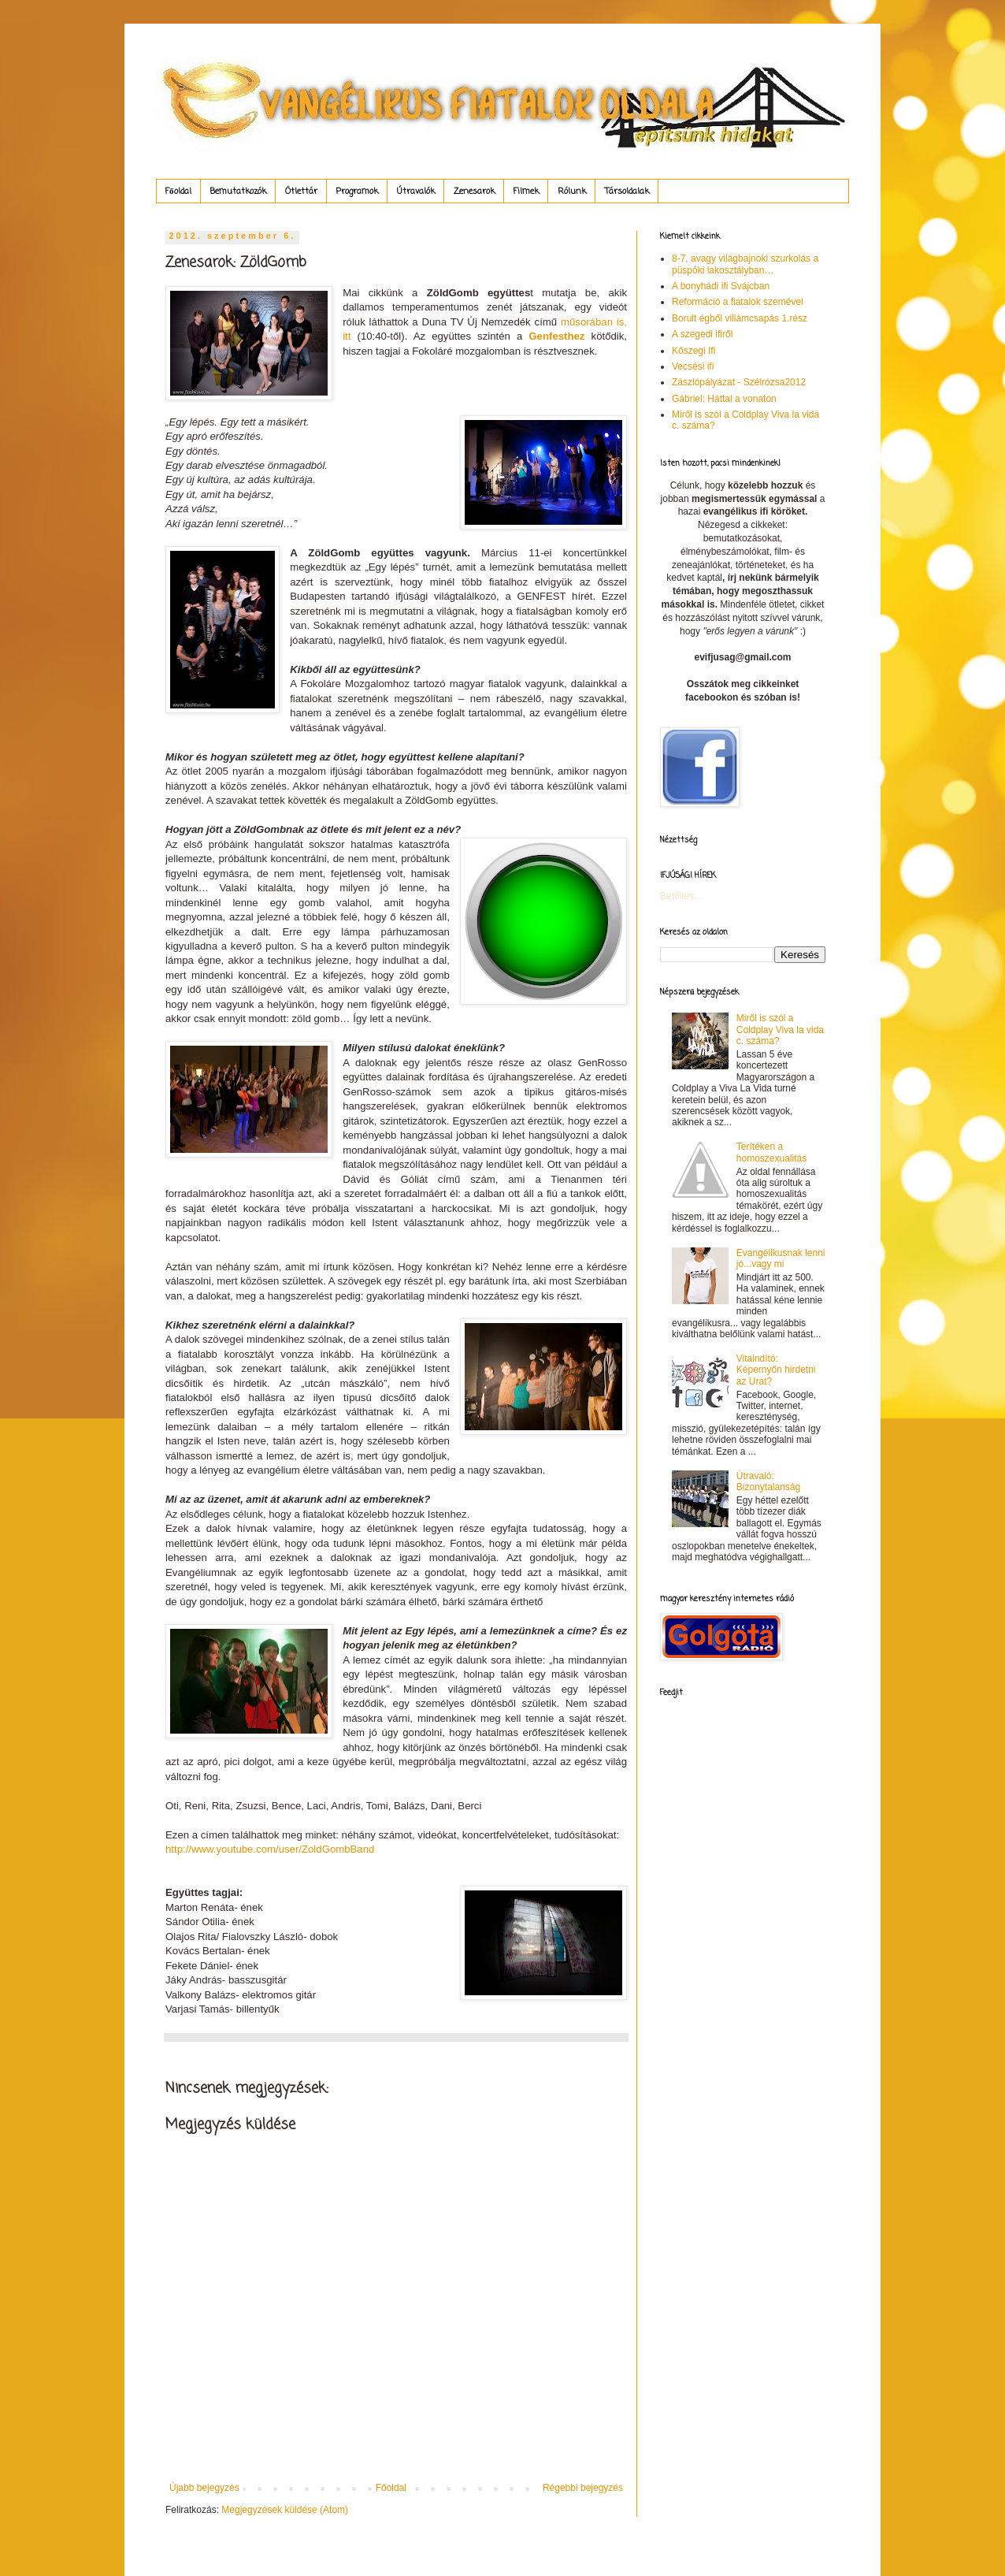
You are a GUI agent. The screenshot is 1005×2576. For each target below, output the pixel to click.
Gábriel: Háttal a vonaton (724, 398)
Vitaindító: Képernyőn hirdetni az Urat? (776, 1370)
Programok (357, 191)
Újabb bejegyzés (204, 2487)
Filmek (526, 191)
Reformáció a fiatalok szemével (737, 301)
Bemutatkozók (238, 191)
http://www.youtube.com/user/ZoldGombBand (269, 1849)
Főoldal (178, 191)
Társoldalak (627, 191)
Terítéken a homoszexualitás (771, 1152)
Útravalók (416, 191)
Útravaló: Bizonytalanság (768, 1481)
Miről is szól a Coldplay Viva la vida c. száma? (780, 1029)
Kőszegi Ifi (693, 350)
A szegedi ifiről (702, 334)
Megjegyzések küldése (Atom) (284, 2509)
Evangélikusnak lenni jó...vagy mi (780, 1258)
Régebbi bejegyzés (583, 2487)
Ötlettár (301, 191)
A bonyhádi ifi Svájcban (721, 286)
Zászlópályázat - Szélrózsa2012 (739, 382)
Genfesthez (556, 336)
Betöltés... (681, 895)
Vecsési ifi (693, 366)
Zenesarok (474, 191)
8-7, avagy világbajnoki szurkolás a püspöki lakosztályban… (745, 264)
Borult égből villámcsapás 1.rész (739, 318)
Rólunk (572, 191)
